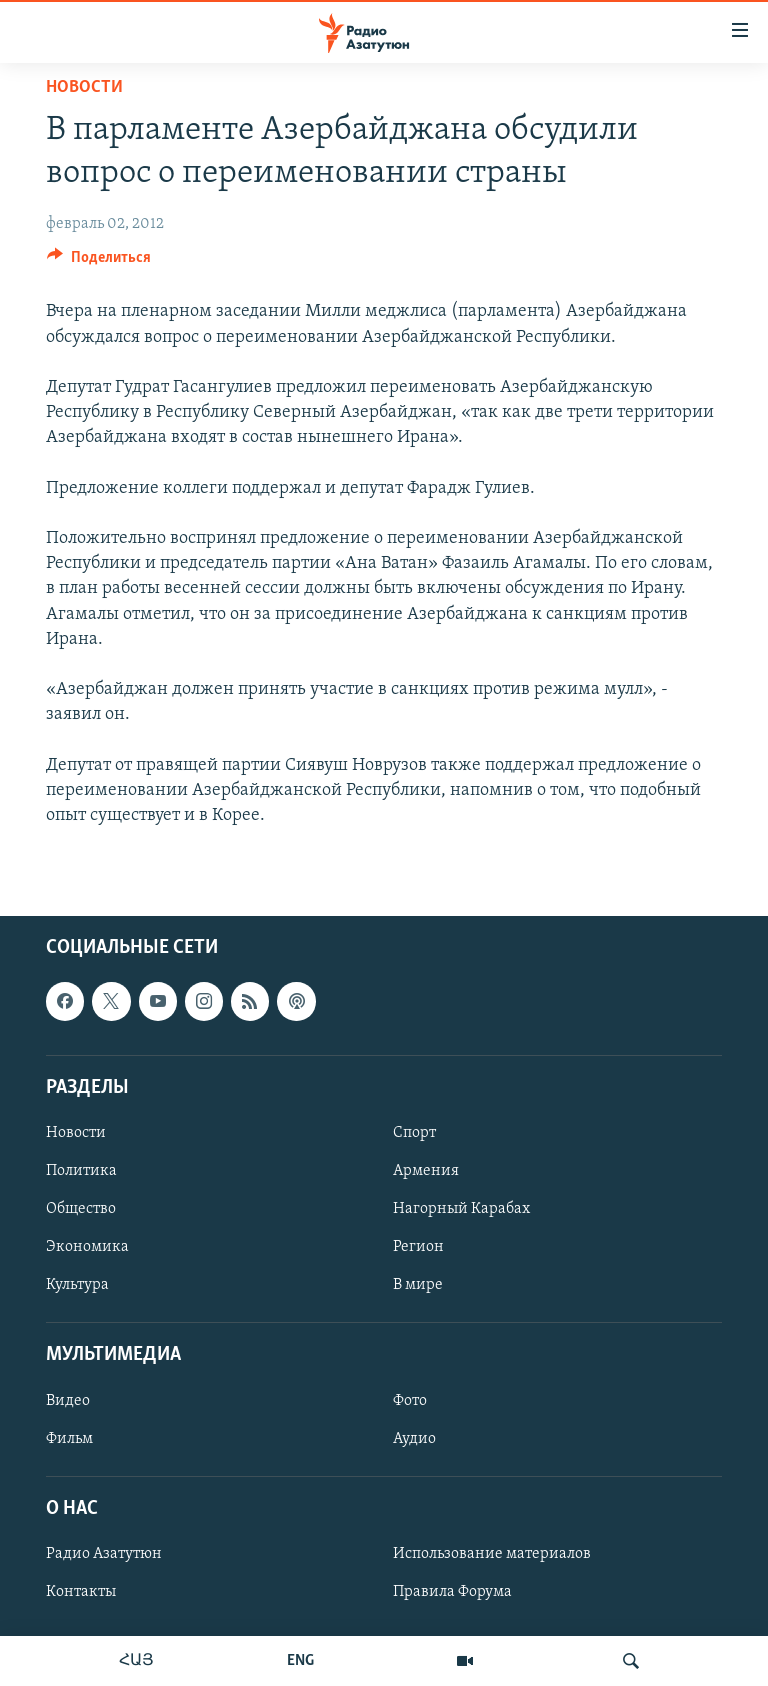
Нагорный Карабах (461, 1209)
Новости (84, 87)
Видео (68, 1401)
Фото (410, 1401)
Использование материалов (492, 1554)
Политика (81, 1171)
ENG (300, 1661)
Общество (81, 1209)
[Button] (99, 262)
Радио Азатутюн (104, 1554)
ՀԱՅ (136, 1661)
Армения (426, 1171)
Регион (418, 1247)
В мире (418, 1285)
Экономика (87, 1247)
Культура (77, 1285)
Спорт (414, 1133)
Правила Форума (452, 1592)
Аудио (414, 1439)
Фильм (69, 1439)
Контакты (81, 1592)
